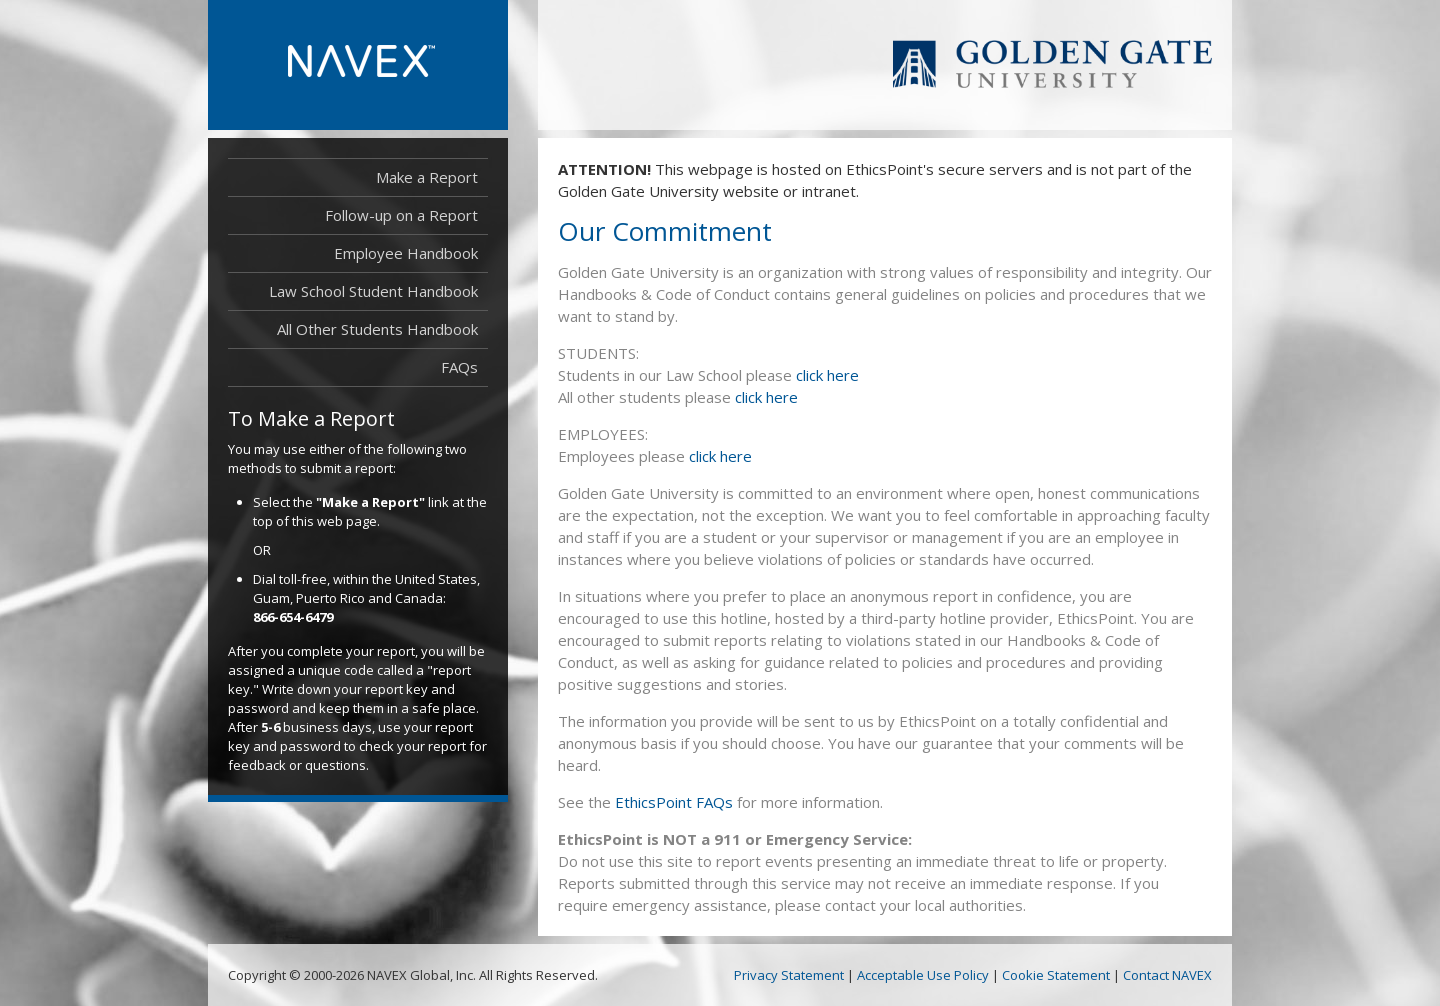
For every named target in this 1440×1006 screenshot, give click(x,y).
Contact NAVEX (1167, 975)
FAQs (459, 367)
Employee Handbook (406, 253)
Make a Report (427, 177)
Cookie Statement (1056, 975)
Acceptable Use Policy (923, 975)
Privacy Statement (789, 975)
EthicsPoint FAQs (674, 802)
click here (827, 375)
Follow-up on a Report (401, 215)
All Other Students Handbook (377, 329)
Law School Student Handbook (373, 291)
